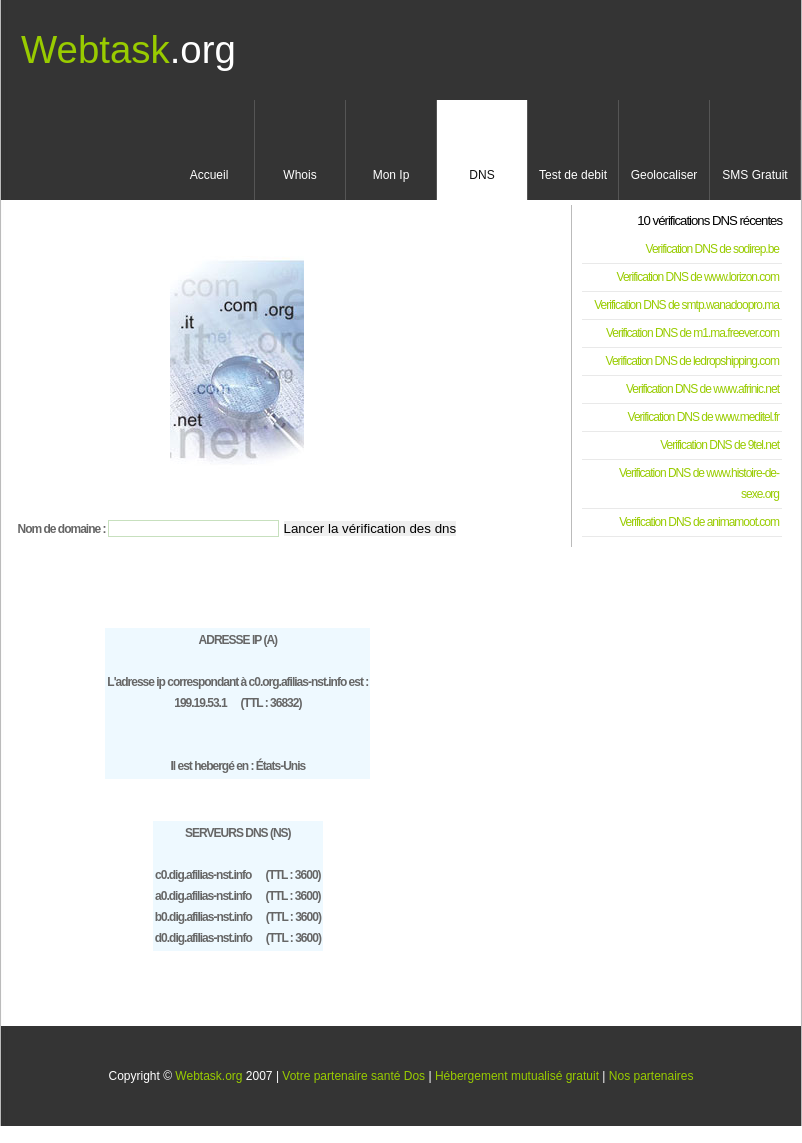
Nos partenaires (651, 1076)
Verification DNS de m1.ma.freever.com (692, 333)
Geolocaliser (664, 175)
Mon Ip (391, 175)
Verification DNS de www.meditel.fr (703, 417)
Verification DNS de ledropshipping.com (692, 361)
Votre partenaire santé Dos (353, 1076)
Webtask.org (208, 1076)
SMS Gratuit (754, 175)
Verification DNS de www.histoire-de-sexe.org (699, 483)
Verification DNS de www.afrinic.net (702, 389)
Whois (299, 175)
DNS (481, 175)
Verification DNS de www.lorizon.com (698, 277)
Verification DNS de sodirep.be (712, 249)
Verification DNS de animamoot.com (699, 522)
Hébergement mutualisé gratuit (517, 1076)
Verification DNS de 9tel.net (719, 445)
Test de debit (573, 175)
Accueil (209, 175)
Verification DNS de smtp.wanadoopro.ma (686, 305)
